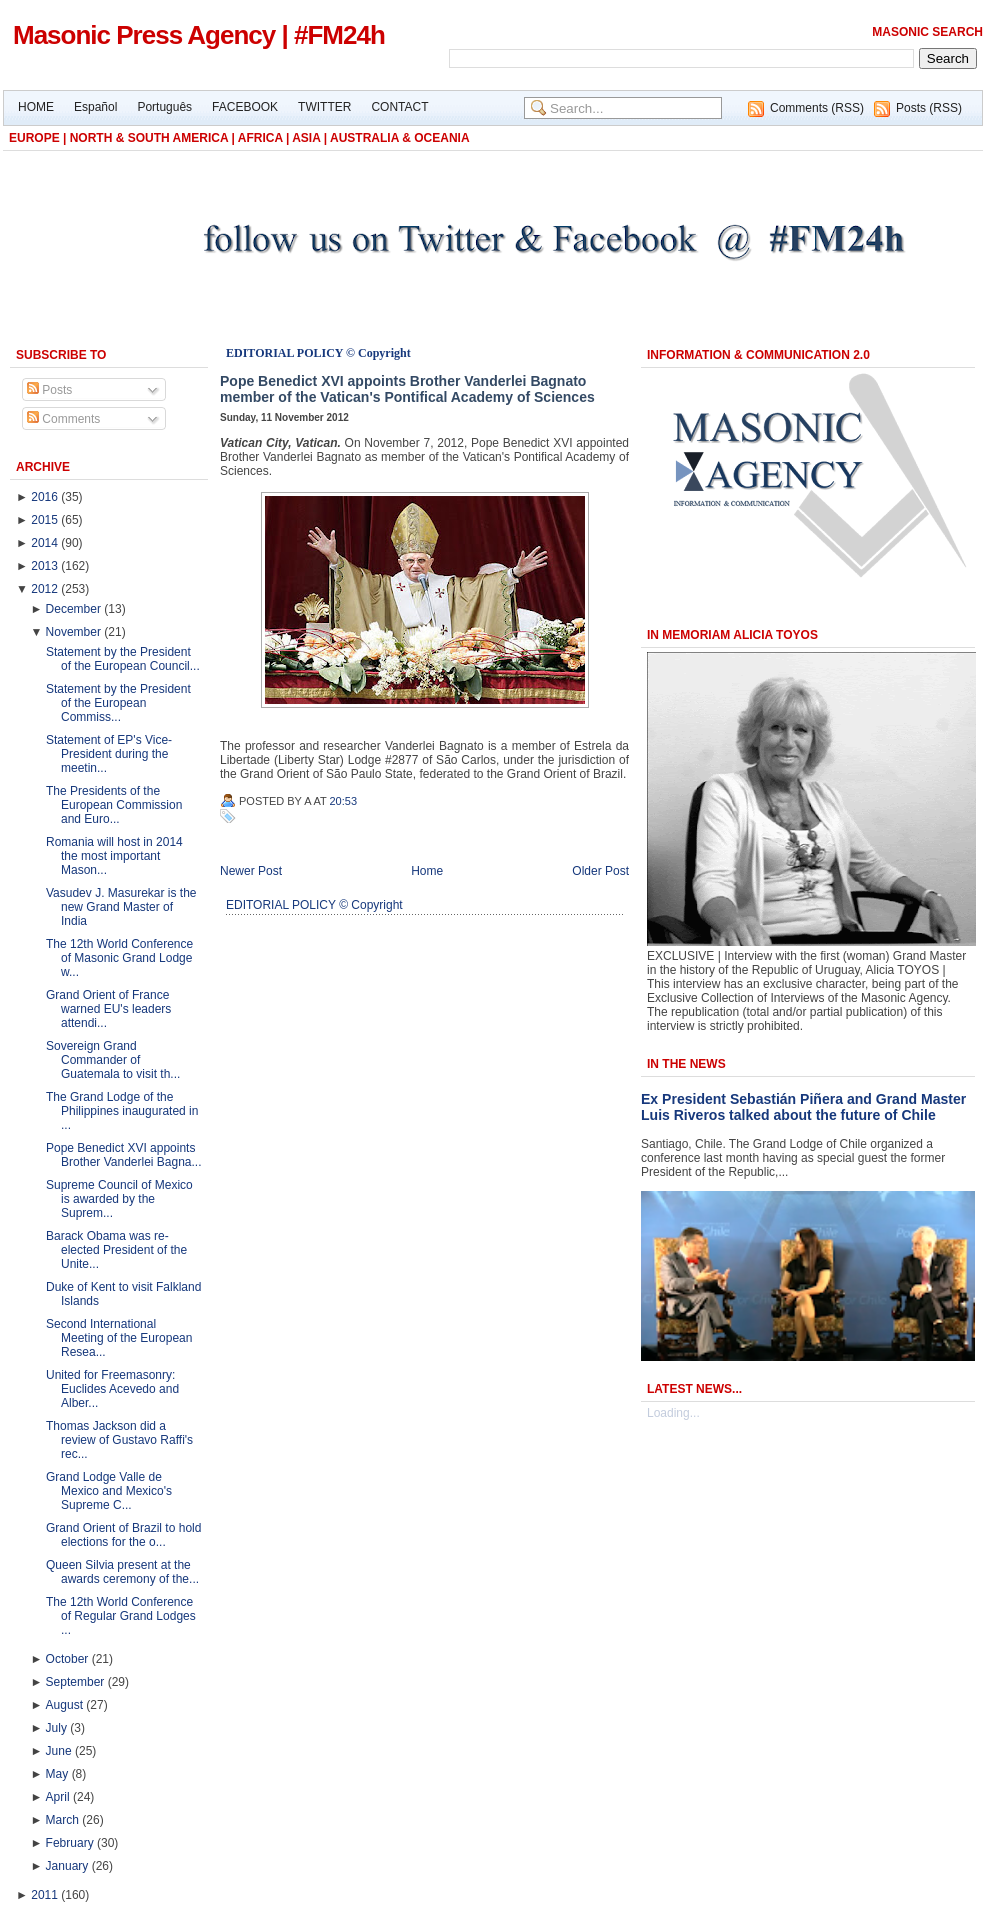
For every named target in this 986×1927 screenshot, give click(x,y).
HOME (36, 107)
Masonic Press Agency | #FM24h (199, 35)
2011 (44, 1895)
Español (95, 107)
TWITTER (324, 107)
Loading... (673, 1413)
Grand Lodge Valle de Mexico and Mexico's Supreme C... (109, 1491)
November (73, 632)
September (75, 1682)
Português (164, 107)
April (58, 1797)
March (62, 1820)
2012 (44, 589)
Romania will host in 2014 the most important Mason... (114, 856)
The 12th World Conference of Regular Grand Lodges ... (121, 1616)
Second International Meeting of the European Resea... (119, 1338)
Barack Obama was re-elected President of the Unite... (116, 1250)
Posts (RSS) (929, 108)
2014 (44, 543)
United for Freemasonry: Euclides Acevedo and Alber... (112, 1389)
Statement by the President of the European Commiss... (118, 703)
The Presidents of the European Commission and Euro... (114, 805)
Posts (49, 390)
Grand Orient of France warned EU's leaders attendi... (108, 1009)
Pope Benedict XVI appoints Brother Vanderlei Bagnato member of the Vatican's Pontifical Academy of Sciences (407, 389)
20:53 (344, 801)
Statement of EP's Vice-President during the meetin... (109, 754)
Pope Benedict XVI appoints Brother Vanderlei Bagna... (124, 1155)
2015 (44, 520)
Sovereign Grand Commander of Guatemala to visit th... (113, 1060)
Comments (63, 419)
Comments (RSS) (817, 108)
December (73, 609)
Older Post (600, 871)
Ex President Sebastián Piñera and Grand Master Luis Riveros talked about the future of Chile (803, 1107)
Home (427, 871)
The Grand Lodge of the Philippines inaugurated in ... (122, 1111)
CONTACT (399, 107)
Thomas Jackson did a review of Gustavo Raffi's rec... (119, 1440)
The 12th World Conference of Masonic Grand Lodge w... (119, 958)
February (70, 1843)
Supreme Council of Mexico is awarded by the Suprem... (119, 1199)
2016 (44, 497)
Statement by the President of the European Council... (123, 659)
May (57, 1774)
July (56, 1728)
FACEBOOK (245, 107)
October (67, 1659)
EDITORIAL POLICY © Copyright (318, 353)
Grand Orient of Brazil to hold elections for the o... (123, 1535)
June (59, 1751)
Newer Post (251, 871)
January (67, 1866)
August (64, 1705)
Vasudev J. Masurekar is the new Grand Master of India (121, 907)
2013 (44, 566)
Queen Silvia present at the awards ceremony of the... (122, 1572)
